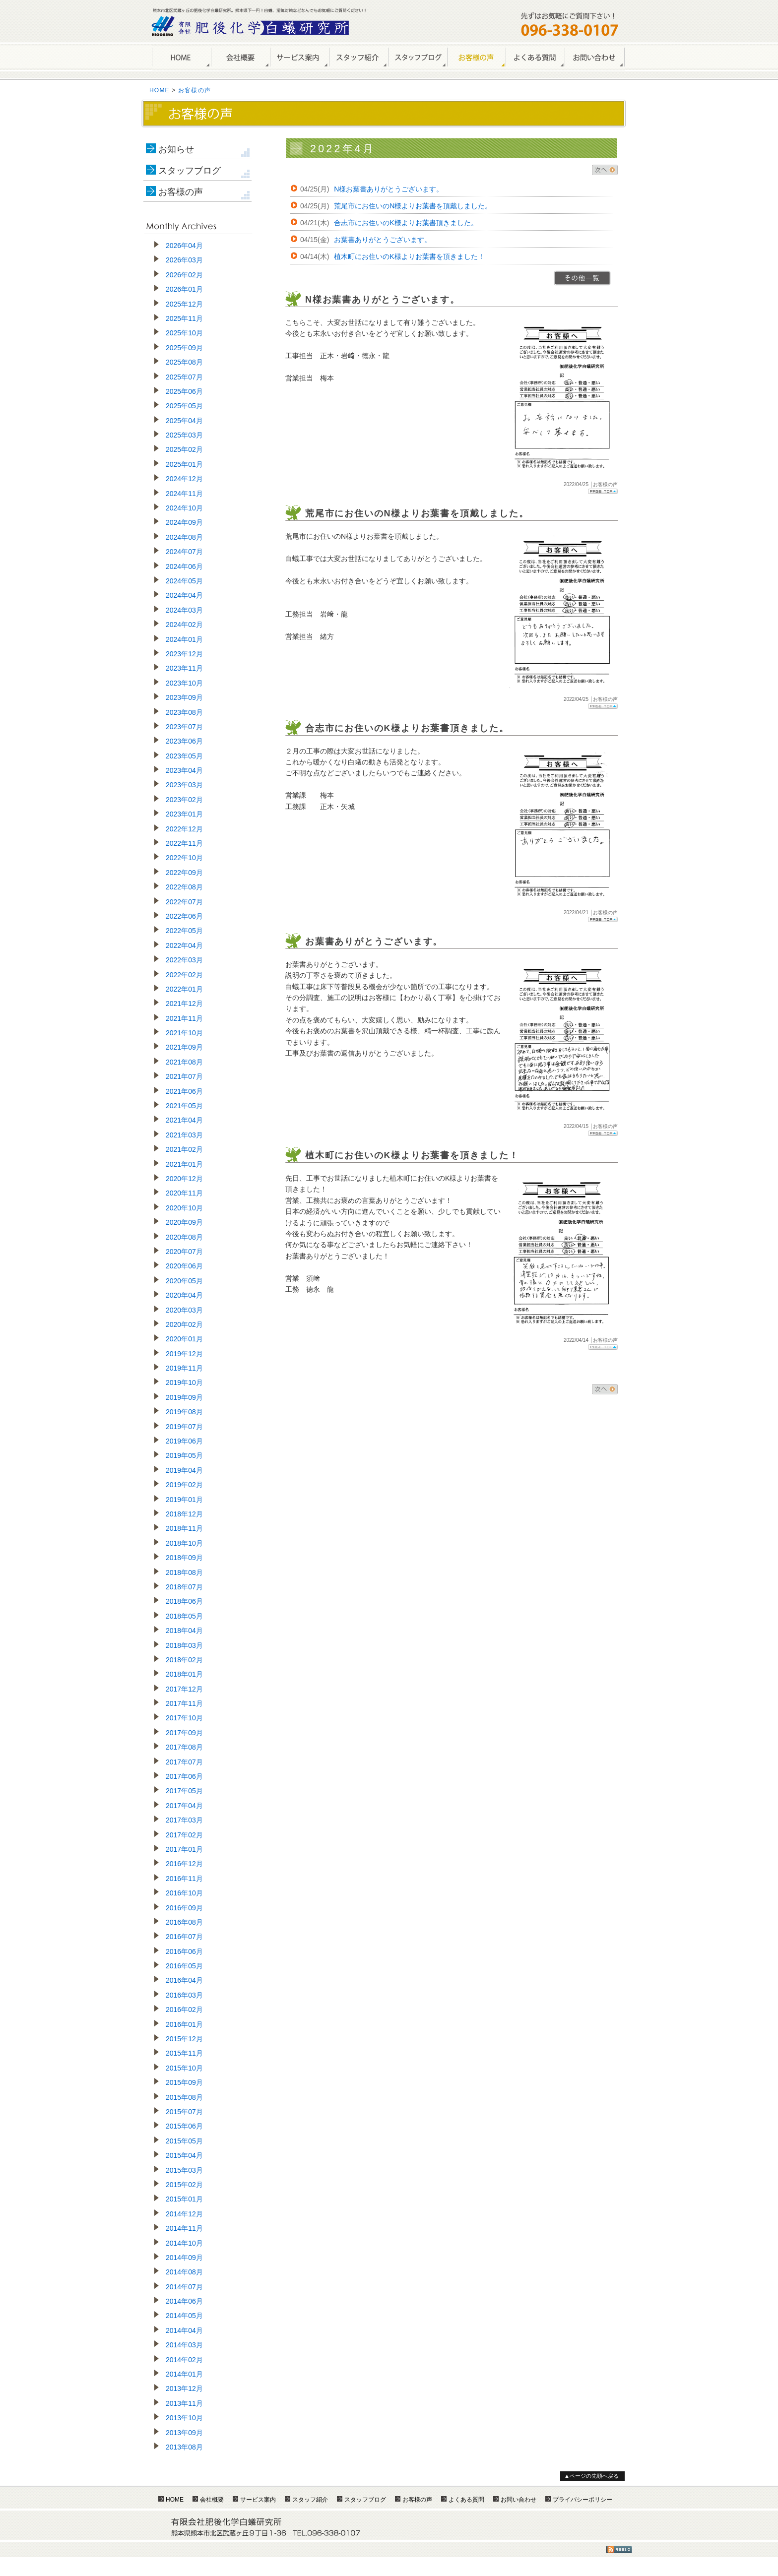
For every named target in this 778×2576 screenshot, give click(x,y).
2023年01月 (184, 814)
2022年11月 (184, 843)
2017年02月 (184, 1835)
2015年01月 (184, 2199)
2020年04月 (184, 1295)
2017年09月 (184, 1733)
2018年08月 (184, 1572)
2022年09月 (184, 873)
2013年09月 (184, 2433)
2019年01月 (184, 1500)
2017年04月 (184, 1806)
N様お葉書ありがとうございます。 (388, 189)
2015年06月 (184, 2126)
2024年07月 (184, 552)
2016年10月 (184, 1893)
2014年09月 (184, 2258)
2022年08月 (184, 887)
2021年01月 (184, 1164)
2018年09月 (184, 1558)
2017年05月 (184, 1791)
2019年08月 (184, 1412)
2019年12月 (184, 1354)
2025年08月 (184, 362)
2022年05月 (184, 931)
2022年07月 (184, 902)
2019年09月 (184, 1397)
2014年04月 (184, 2330)
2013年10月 (184, 2418)
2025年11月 (184, 318)
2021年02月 (184, 1149)
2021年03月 (184, 1135)
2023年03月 (184, 785)
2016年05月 (184, 1966)
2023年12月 (184, 654)
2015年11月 (184, 2053)
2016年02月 (184, 2009)
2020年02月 (184, 1324)
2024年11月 (184, 494)
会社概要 (240, 57)
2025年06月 (184, 391)
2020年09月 (184, 1222)
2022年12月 (184, 829)
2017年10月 (184, 1718)
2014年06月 (184, 2301)
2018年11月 (184, 1528)
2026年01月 (184, 289)
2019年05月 (184, 1455)
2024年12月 (184, 479)
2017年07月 (184, 1762)
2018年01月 (184, 1674)
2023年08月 (184, 712)
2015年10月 (184, 2068)
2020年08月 (184, 1237)
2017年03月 (184, 1820)
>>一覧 (582, 277)
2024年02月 (184, 624)
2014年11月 (184, 2228)
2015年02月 (184, 2185)
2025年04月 (184, 421)
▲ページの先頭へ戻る (591, 2476)
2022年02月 (184, 975)
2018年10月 (184, 1543)
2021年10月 (184, 1033)
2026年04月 (184, 246)
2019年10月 (184, 1382)
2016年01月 (184, 2024)
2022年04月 (184, 945)
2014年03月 (184, 2345)
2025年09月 (184, 348)
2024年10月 (184, 508)
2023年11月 (184, 668)
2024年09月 (184, 522)
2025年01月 (184, 464)
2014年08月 (184, 2272)
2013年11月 (184, 2403)
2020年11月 (184, 1193)
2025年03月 (184, 435)
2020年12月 (184, 1179)
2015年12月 (184, 2039)
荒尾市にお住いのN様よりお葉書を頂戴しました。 (413, 206)
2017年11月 (184, 1703)
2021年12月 (184, 1003)
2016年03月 (184, 1995)
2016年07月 (184, 1937)
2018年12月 (184, 1514)
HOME (181, 57)
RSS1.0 (619, 2549)
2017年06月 (184, 1776)
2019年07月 (184, 1427)
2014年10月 (184, 2243)
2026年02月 (184, 275)
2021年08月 (184, 1062)
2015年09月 (184, 2082)
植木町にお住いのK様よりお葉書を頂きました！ (409, 256)
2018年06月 (184, 1601)
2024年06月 (184, 566)
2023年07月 (184, 727)
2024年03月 (184, 610)
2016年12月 (184, 1864)
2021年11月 (184, 1018)
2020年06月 (184, 1266)
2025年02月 (184, 449)
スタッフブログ (189, 171)
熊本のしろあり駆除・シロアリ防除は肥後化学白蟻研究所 (251, 26)
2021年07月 (184, 1076)
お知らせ (176, 149)
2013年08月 (184, 2447)
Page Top (603, 491)
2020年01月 (184, 1339)
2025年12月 (184, 304)
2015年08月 (184, 2097)
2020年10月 (184, 1208)
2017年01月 (184, 1849)
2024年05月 (184, 581)
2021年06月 (184, 1091)
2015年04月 (184, 2155)
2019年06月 (184, 1441)
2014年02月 (184, 2360)
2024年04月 (184, 595)
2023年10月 (184, 683)
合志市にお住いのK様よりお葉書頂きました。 (405, 223)
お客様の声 (476, 57)
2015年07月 (184, 2112)
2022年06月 (184, 916)
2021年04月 (184, 1120)
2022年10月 (184, 858)
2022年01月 (184, 989)
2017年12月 (184, 1689)
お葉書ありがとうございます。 (382, 240)
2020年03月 (184, 1310)
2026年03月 (184, 260)
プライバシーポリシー (582, 2499)
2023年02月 (184, 800)
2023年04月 (184, 770)
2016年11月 (184, 1879)
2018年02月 (184, 1660)
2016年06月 (184, 1951)
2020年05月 (184, 1281)
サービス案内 (299, 57)
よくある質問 (535, 57)
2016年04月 (184, 1980)
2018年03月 (184, 1645)
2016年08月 (184, 1922)
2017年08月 (184, 1747)
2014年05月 (184, 2316)
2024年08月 (184, 537)
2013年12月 (184, 2388)
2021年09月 (184, 1047)
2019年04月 (184, 1470)
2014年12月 (184, 2214)
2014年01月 (184, 2374)
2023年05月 (184, 756)
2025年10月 (184, 333)
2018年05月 (184, 1616)
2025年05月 (184, 406)
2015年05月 (184, 2141)
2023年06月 (184, 741)
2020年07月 (184, 1252)
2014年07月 (184, 2287)
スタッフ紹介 (358, 57)
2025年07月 (184, 377)
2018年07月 (184, 1587)
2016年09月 (184, 1908)
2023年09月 (184, 697)
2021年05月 (184, 1106)
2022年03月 (184, 960)
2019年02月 (184, 1485)
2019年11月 (184, 1368)
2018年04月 (184, 1630)
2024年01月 (184, 639)
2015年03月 (184, 2170)
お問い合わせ (595, 57)
